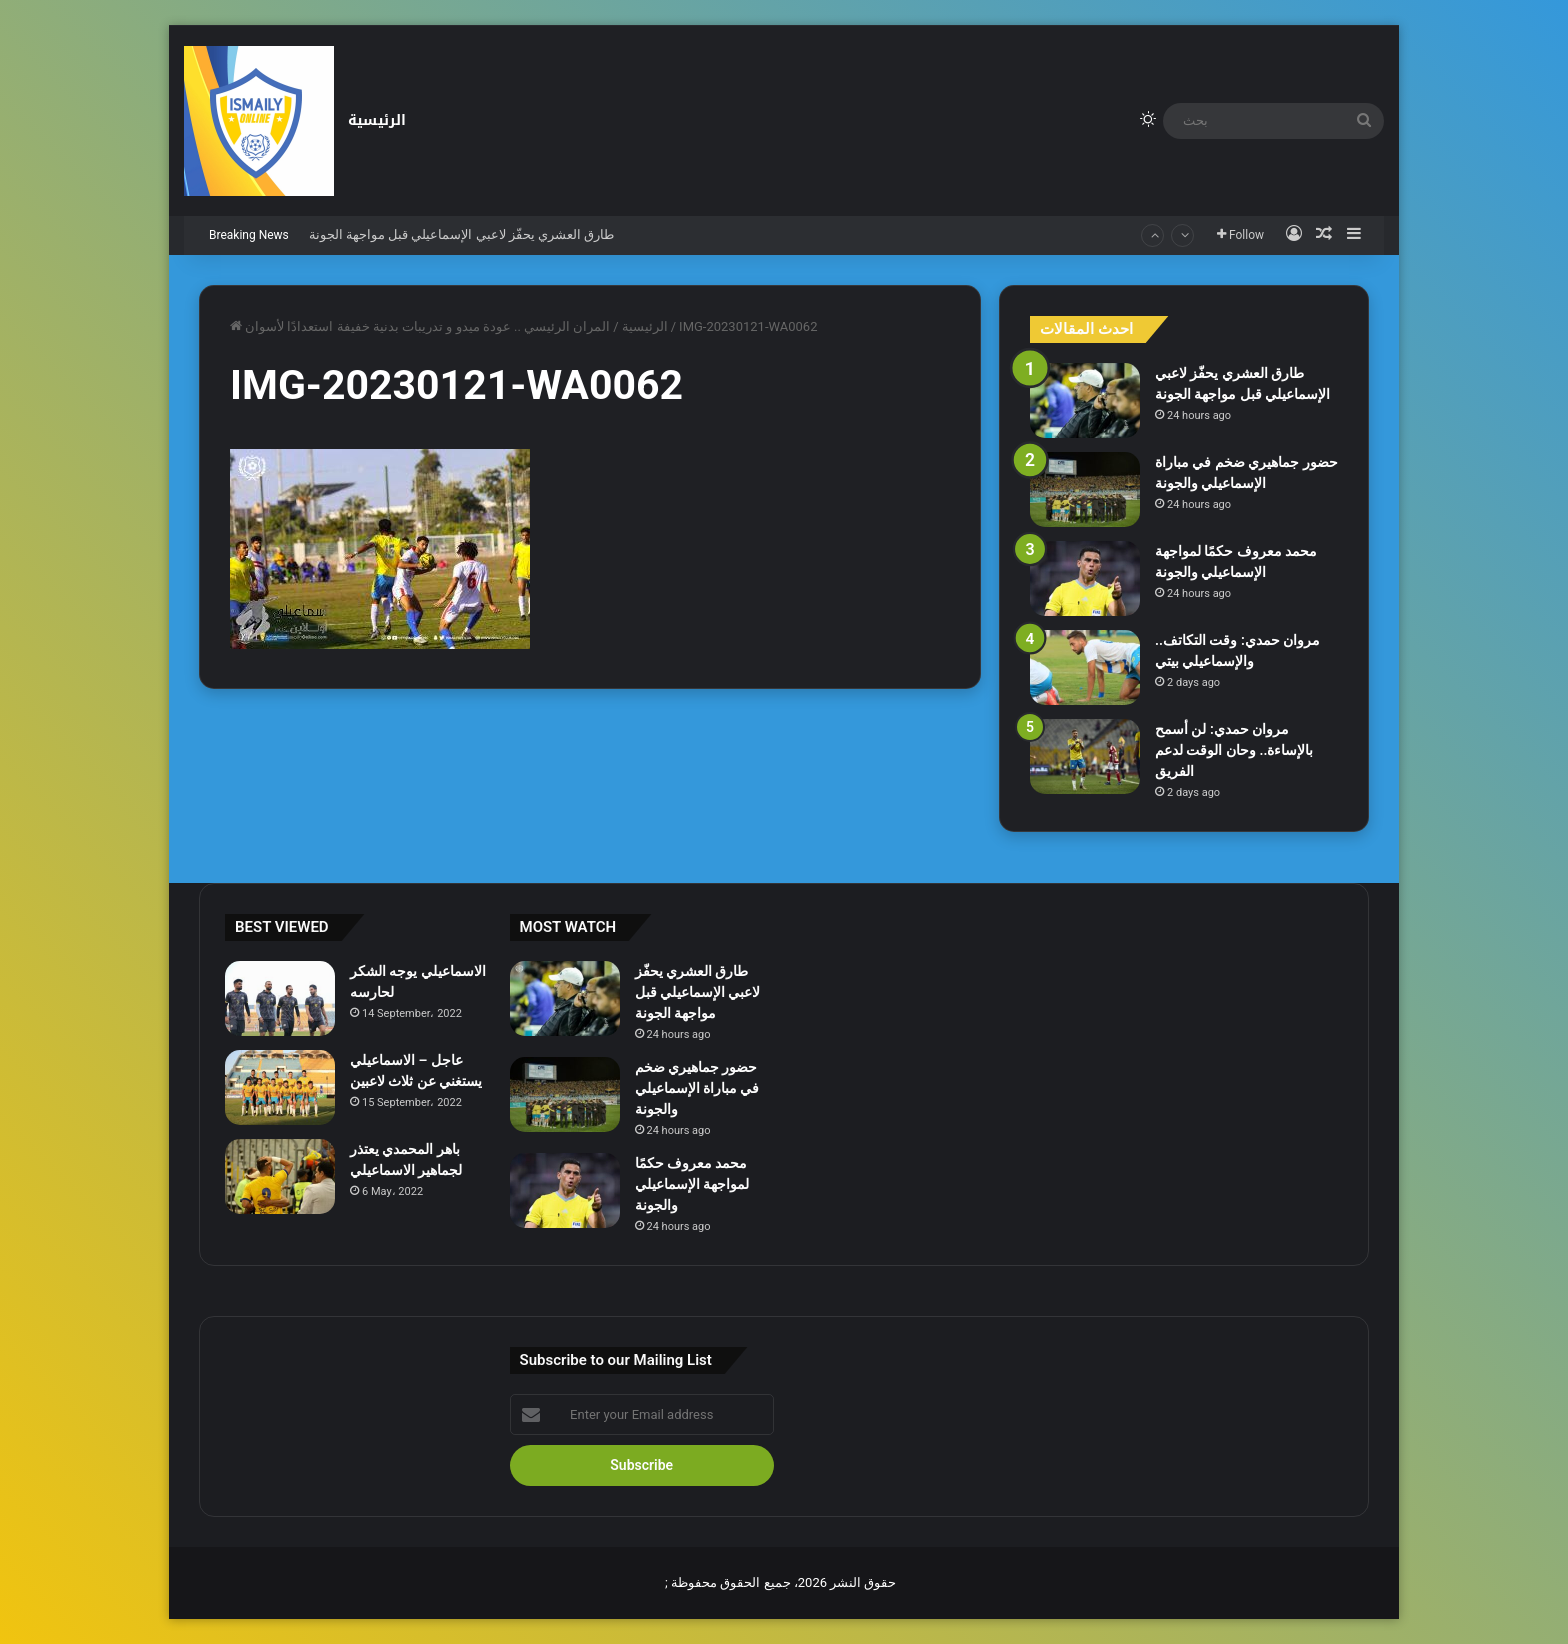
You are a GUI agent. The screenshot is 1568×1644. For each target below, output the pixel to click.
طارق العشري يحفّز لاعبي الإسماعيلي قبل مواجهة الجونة (462, 234)
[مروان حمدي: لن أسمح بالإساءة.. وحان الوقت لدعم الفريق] (1085, 756)
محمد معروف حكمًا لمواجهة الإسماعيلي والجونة (692, 1184)
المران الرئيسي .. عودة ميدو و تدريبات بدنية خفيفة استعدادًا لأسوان (427, 326)
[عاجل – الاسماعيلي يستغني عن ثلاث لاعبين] (280, 1087)
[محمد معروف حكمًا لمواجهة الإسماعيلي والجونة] (1085, 578)
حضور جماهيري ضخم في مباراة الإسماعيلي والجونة (697, 1088)
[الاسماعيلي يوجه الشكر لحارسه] (280, 998)
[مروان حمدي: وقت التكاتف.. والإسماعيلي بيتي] (1085, 667)
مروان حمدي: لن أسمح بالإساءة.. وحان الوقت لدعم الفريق (1234, 750)
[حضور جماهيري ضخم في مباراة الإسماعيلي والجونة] (1085, 489)
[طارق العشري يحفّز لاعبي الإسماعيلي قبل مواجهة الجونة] (1085, 400)
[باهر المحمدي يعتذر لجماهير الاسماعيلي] (280, 1176)
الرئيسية (377, 120)
